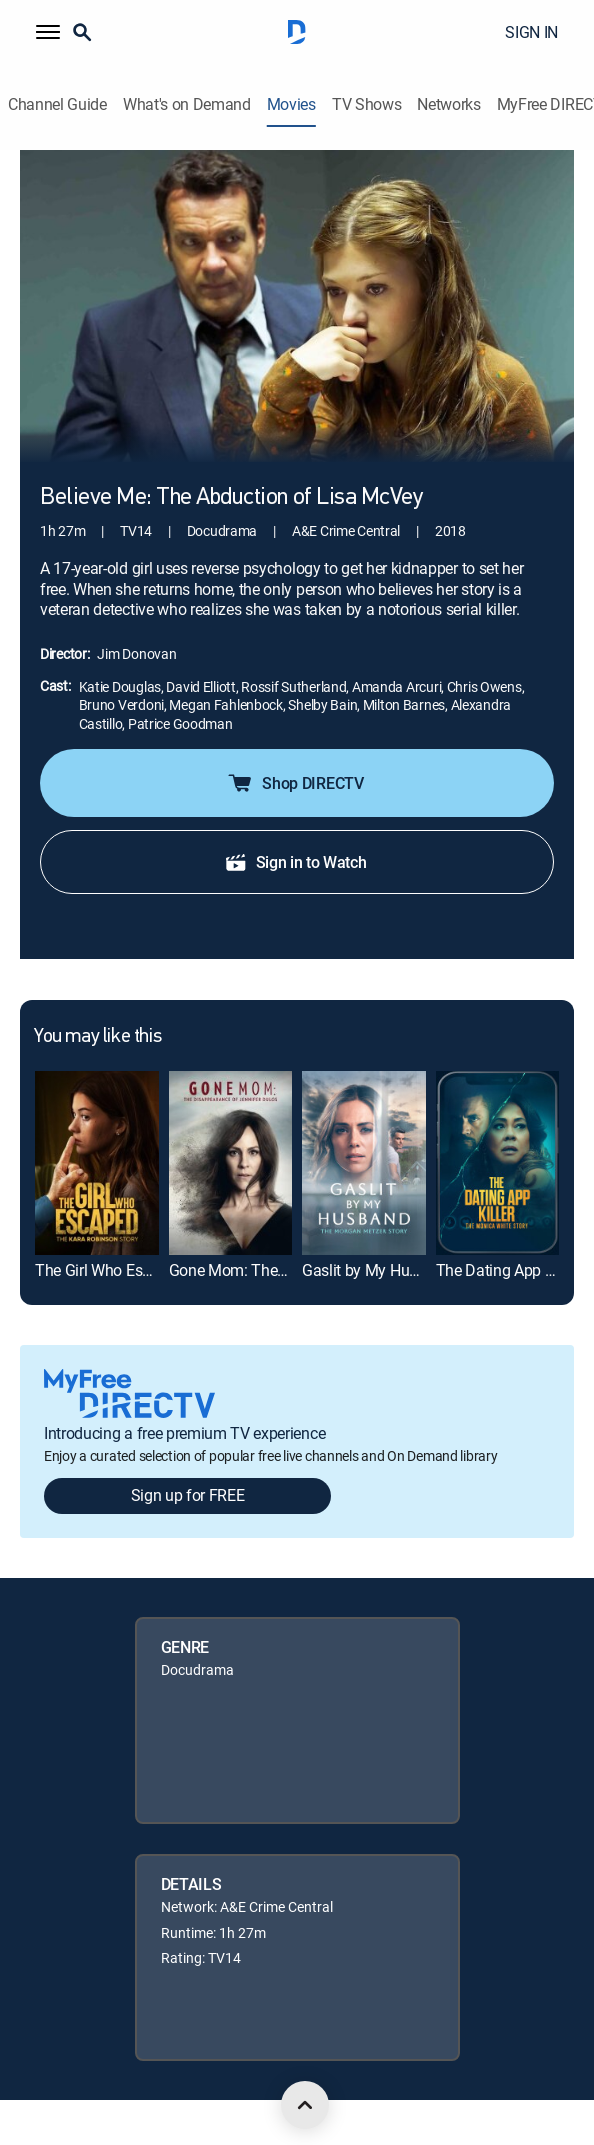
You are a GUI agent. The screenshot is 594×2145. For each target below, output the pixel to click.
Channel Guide (57, 104)
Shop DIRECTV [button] (294, 783)
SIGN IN (531, 32)
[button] (48, 32)
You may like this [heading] (97, 1037)
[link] (97, 1163)
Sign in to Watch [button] (295, 862)
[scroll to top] (305, 2105)
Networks (448, 104)
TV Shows (366, 104)
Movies (291, 104)
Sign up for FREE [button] (188, 1495)
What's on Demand (187, 104)
